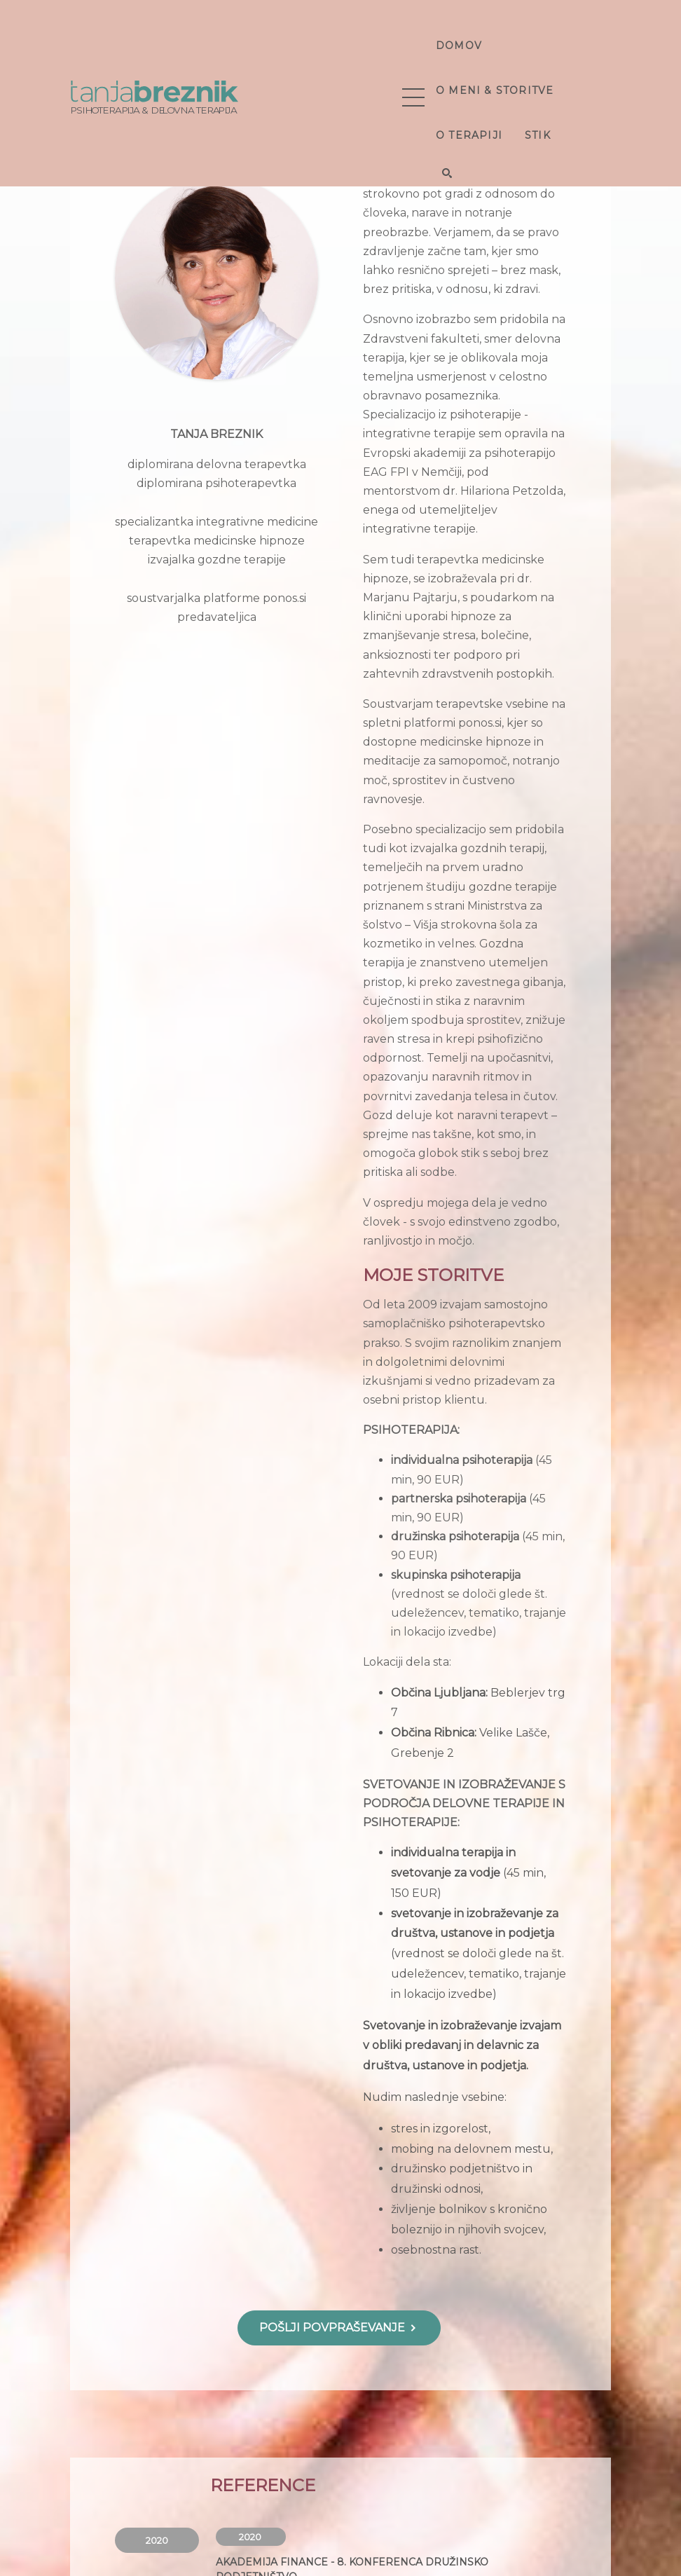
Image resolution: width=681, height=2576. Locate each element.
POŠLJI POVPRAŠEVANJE (339, 2327)
